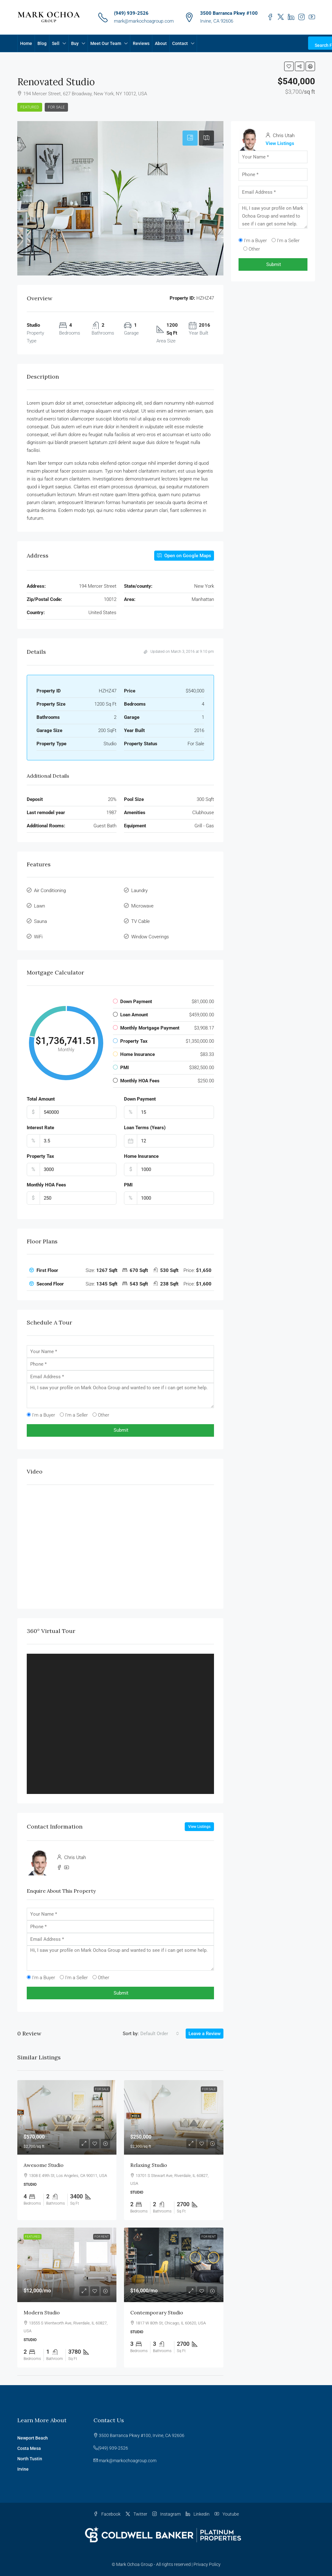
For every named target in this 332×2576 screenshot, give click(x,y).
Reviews (141, 43)
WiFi (38, 937)
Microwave (142, 906)
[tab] (190, 138)
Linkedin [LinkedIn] (198, 2514)
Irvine (23, 2469)
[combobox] (159, 2033)
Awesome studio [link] (44, 2165)
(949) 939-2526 (131, 13)
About (161, 43)
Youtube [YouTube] (227, 2514)
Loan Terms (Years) (145, 1127)
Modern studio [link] (42, 2312)
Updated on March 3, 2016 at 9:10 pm (179, 651)
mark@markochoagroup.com (144, 21)
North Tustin (29, 2458)
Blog (42, 43)
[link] (67, 2117)
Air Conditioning (50, 890)
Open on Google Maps (184, 555)
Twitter (136, 2514)
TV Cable (140, 921)
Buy (75, 43)
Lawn (39, 906)
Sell (55, 43)
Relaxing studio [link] (148, 2165)
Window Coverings (150, 937)
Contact (180, 43)
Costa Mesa (29, 2448)
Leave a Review (205, 2033)
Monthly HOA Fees (46, 1185)
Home (26, 43)
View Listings (199, 1826)
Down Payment (140, 1099)
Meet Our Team (105, 43)
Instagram (166, 2514)
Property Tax (40, 1156)
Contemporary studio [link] (156, 2312)
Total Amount (41, 1099)
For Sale (56, 107)
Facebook (107, 2514)
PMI (128, 1185)
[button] (289, 66)
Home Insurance (141, 1156)
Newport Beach (32, 2437)
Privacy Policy (207, 2564)
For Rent (101, 2236)
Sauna (40, 921)
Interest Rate (40, 1127)
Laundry (139, 890)
